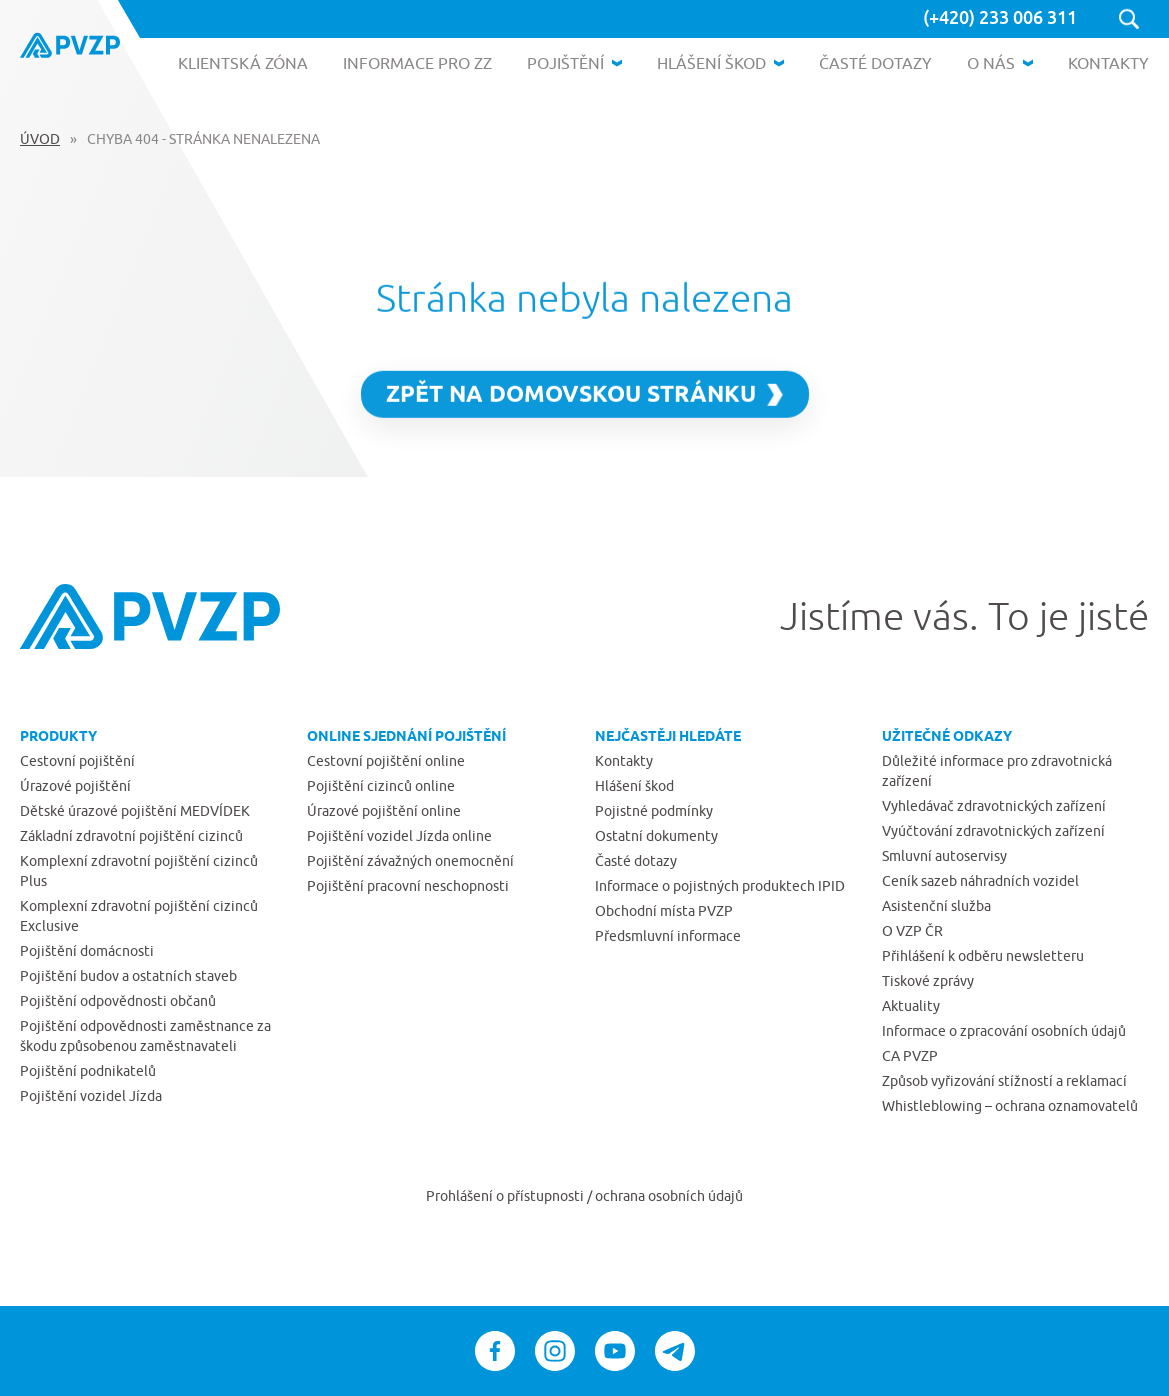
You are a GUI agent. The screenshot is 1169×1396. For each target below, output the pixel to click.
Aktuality (911, 1006)
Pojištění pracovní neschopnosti (408, 886)
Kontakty (624, 761)
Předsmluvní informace (668, 936)
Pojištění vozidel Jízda (91, 1096)
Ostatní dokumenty (656, 836)
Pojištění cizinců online (381, 786)
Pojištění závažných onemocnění (410, 861)
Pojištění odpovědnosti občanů (118, 1001)
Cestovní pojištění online (386, 761)
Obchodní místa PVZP (664, 911)
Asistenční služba (936, 906)
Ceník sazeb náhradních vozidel (980, 881)
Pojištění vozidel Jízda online (399, 836)
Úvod (40, 139)
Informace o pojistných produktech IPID (720, 886)
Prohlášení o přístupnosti (506, 1196)
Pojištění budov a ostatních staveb (128, 976)
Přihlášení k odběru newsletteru (983, 956)
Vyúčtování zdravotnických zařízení (993, 831)
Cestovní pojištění (77, 761)
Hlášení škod (634, 786)
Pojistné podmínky (654, 811)
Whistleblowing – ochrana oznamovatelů (1010, 1106)
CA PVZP (910, 1056)
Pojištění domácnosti (87, 951)
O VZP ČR (912, 931)
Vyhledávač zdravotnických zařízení (994, 806)
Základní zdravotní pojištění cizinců (131, 836)
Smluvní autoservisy (944, 856)
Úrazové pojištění (75, 786)
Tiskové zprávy (928, 981)
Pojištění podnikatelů (88, 1071)
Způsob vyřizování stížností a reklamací (1004, 1081)
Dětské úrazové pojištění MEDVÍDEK (135, 811)
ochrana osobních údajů (669, 1196)
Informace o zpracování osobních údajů (1004, 1031)
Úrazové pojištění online (384, 811)
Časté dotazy (636, 861)
